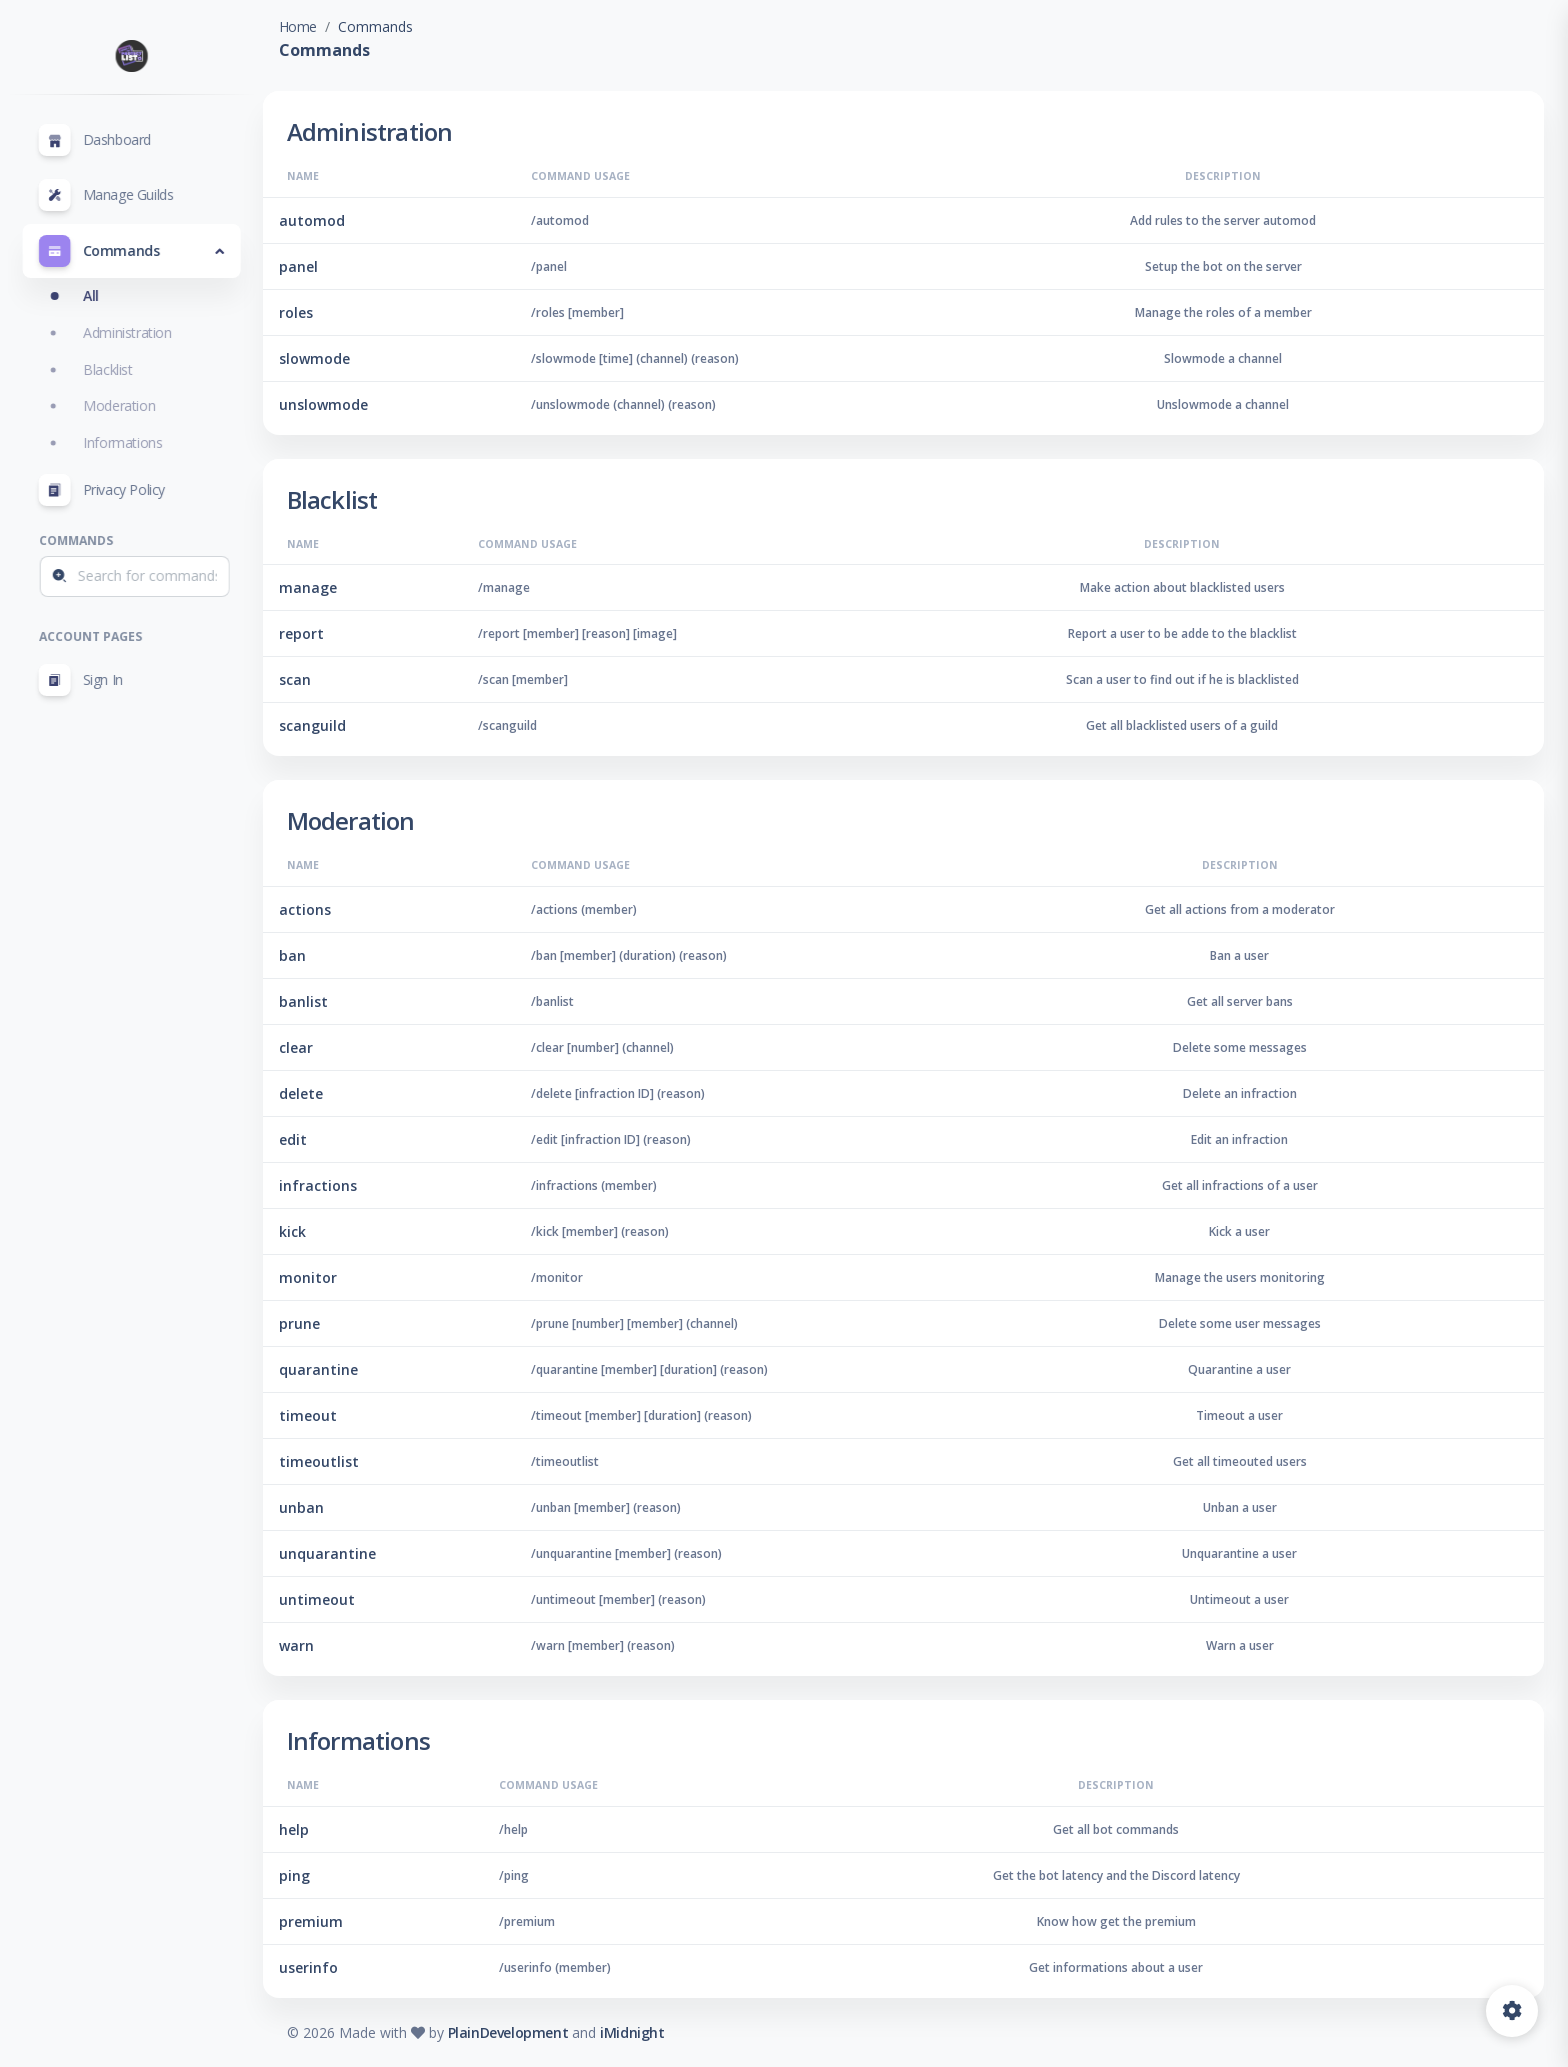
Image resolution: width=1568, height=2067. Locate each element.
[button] (141, 251)
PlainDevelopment (543, 2032)
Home (333, 26)
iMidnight (668, 2032)
